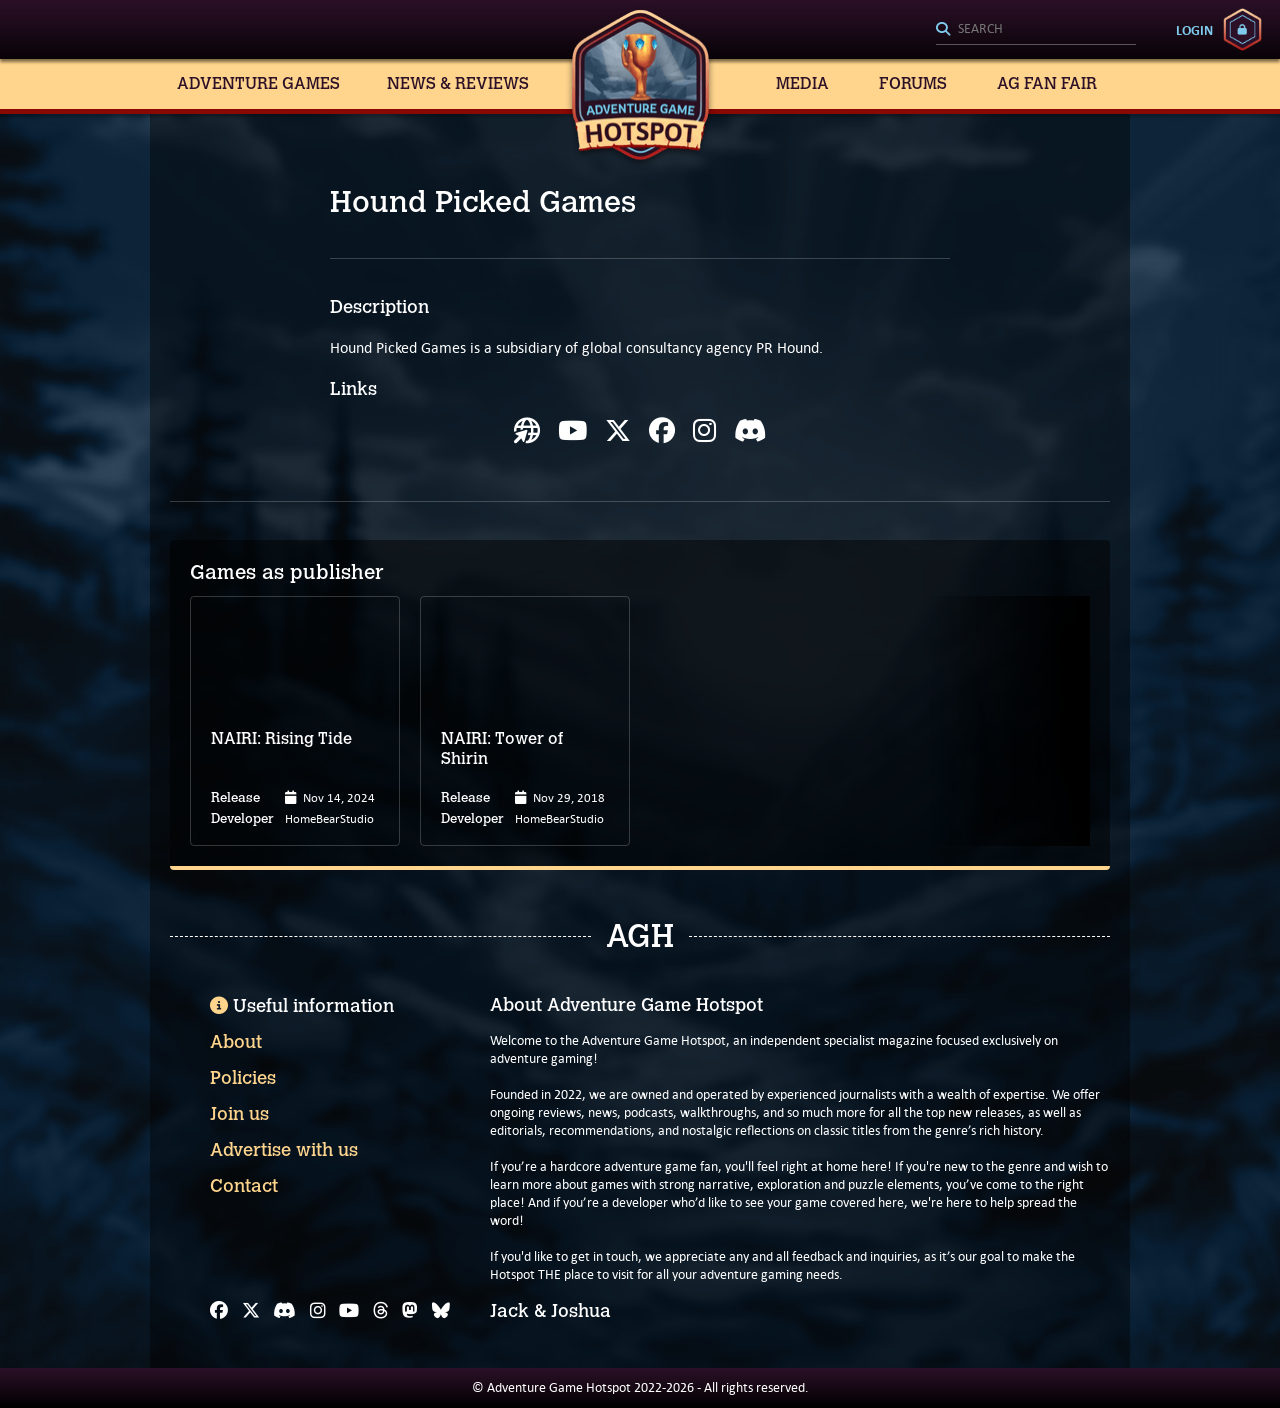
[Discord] (284, 1311)
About (236, 1042)
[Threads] (381, 1311)
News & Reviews (458, 83)
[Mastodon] (410, 1311)
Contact (244, 1186)
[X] (251, 1311)
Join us (239, 1114)
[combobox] (1036, 30)
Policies (243, 1078)
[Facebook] (219, 1311)
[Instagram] (318, 1311)
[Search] (1036, 30)
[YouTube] (349, 1311)
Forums (913, 83)
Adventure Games (258, 83)
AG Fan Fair (1047, 83)
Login (1194, 30)
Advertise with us (284, 1150)
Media (802, 83)
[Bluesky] (441, 1311)
